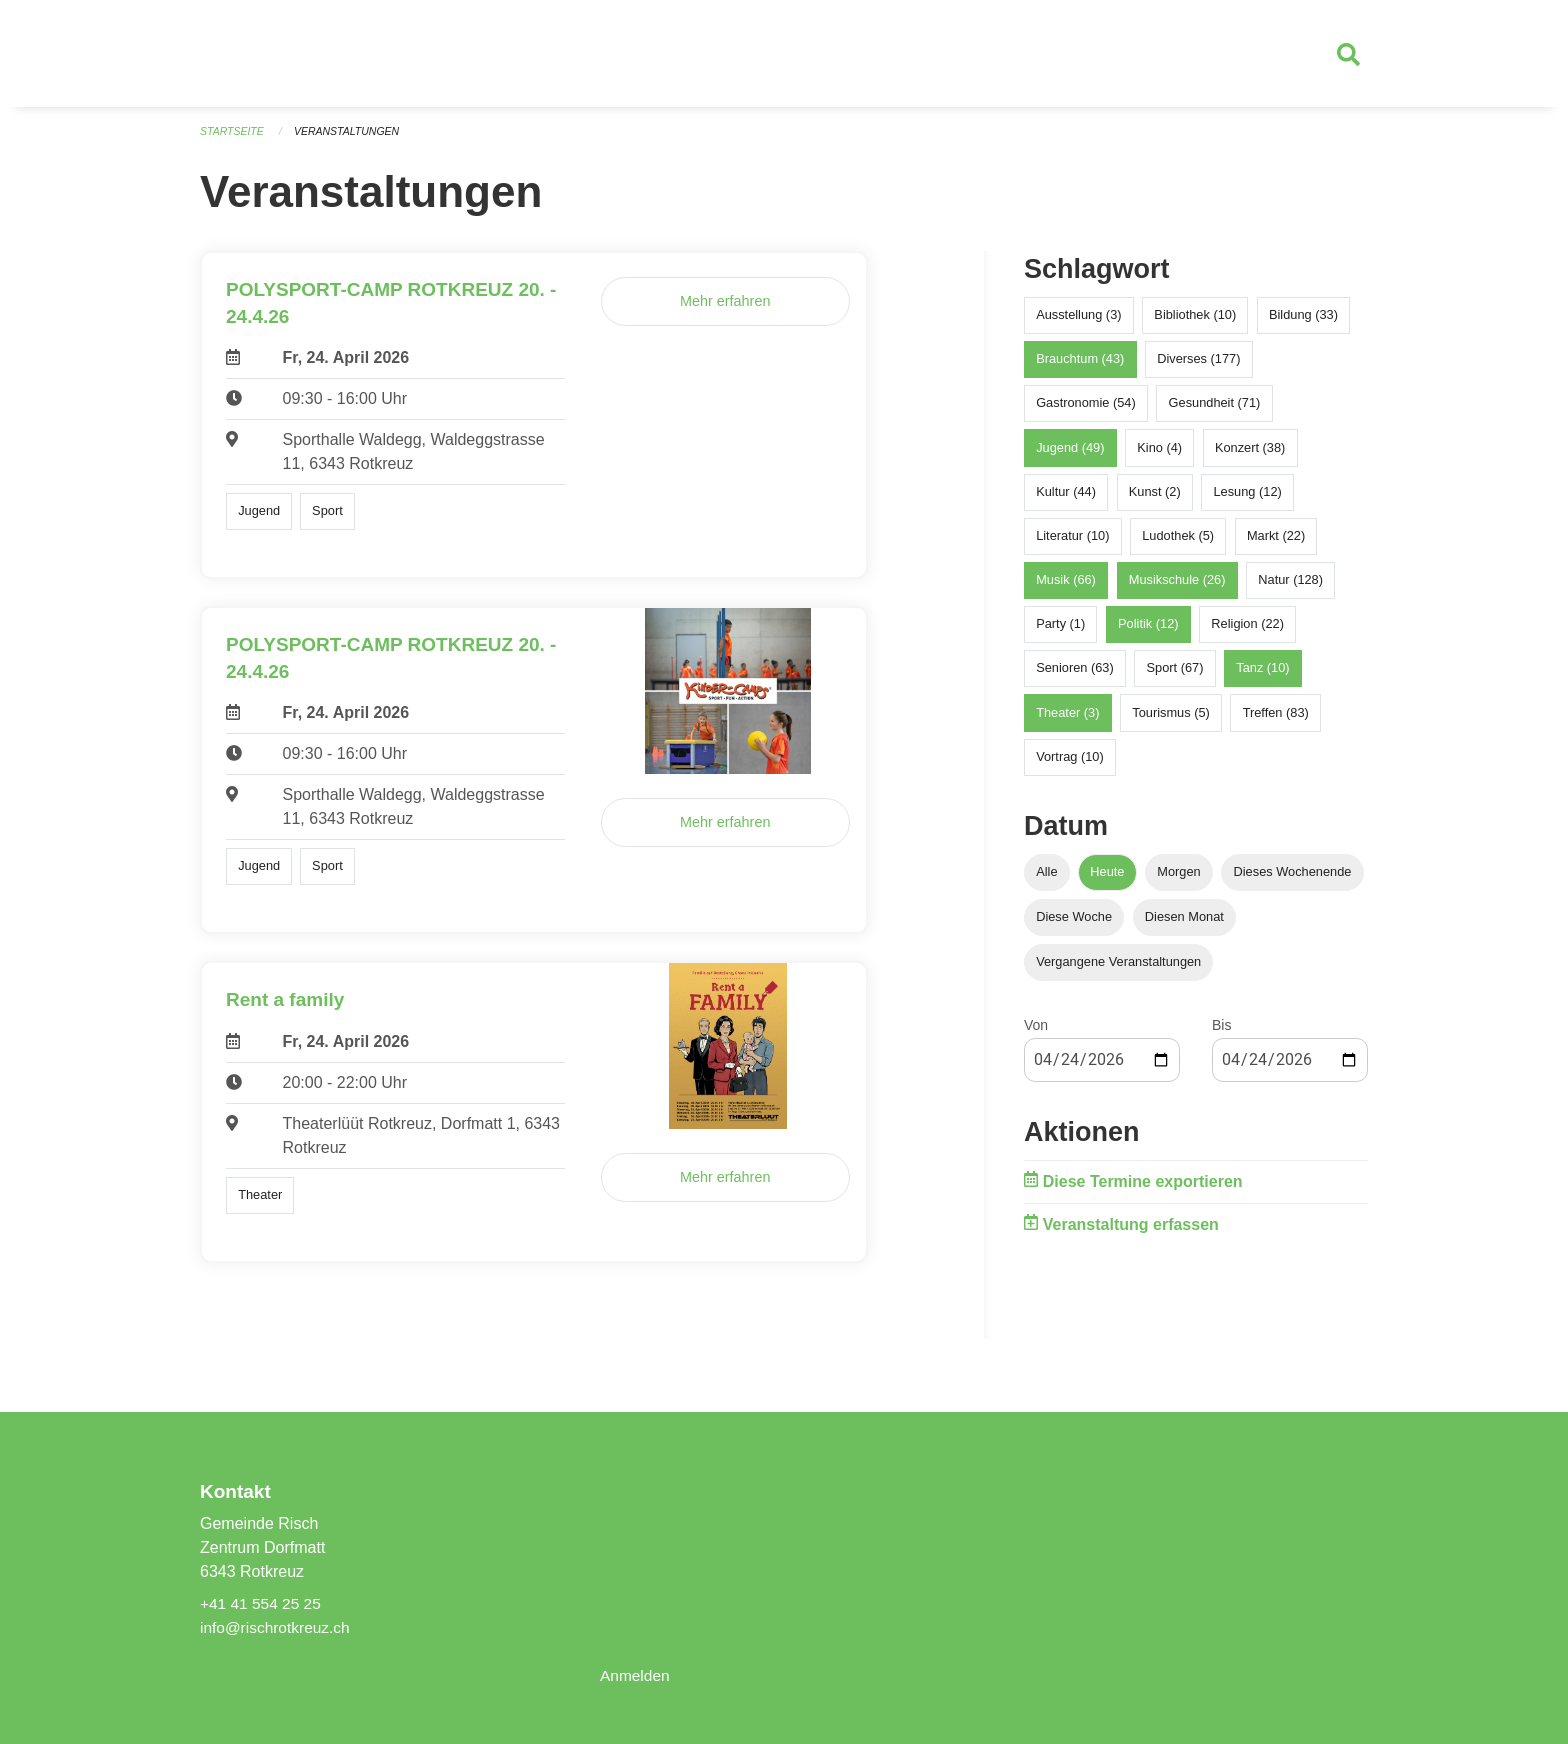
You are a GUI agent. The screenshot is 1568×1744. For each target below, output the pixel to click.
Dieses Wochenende (1293, 880)
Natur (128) (1290, 588)
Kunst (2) (1155, 500)
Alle (1046, 880)
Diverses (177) (1198, 367)
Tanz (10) (1262, 676)
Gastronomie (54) (1086, 411)
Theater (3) (1067, 721)
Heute (1107, 880)
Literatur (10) (1072, 544)
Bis (1221, 1034)
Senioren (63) (1075, 676)
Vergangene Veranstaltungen (1118, 970)
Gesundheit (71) (1215, 411)
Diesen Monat (1184, 925)
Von (1036, 1034)
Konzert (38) (1250, 455)
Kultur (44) (1066, 500)
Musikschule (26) (1177, 588)
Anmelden (636, 1675)
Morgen (1178, 880)
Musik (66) (1066, 588)
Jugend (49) (1070, 455)
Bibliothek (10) (1195, 323)
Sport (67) (1175, 676)
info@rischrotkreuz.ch (277, 1627)
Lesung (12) (1247, 500)
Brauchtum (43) (1080, 367)
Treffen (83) (1276, 721)
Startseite (233, 140)
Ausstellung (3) (1078, 323)
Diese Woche (1074, 925)
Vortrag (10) (1070, 765)
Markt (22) (1276, 544)
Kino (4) (1159, 455)
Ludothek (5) (1178, 544)
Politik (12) (1148, 632)
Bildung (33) (1303, 323)
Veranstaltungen (352, 140)
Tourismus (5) (1171, 721)
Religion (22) (1247, 632)
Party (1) (1060, 632)
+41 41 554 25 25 (262, 1603)
